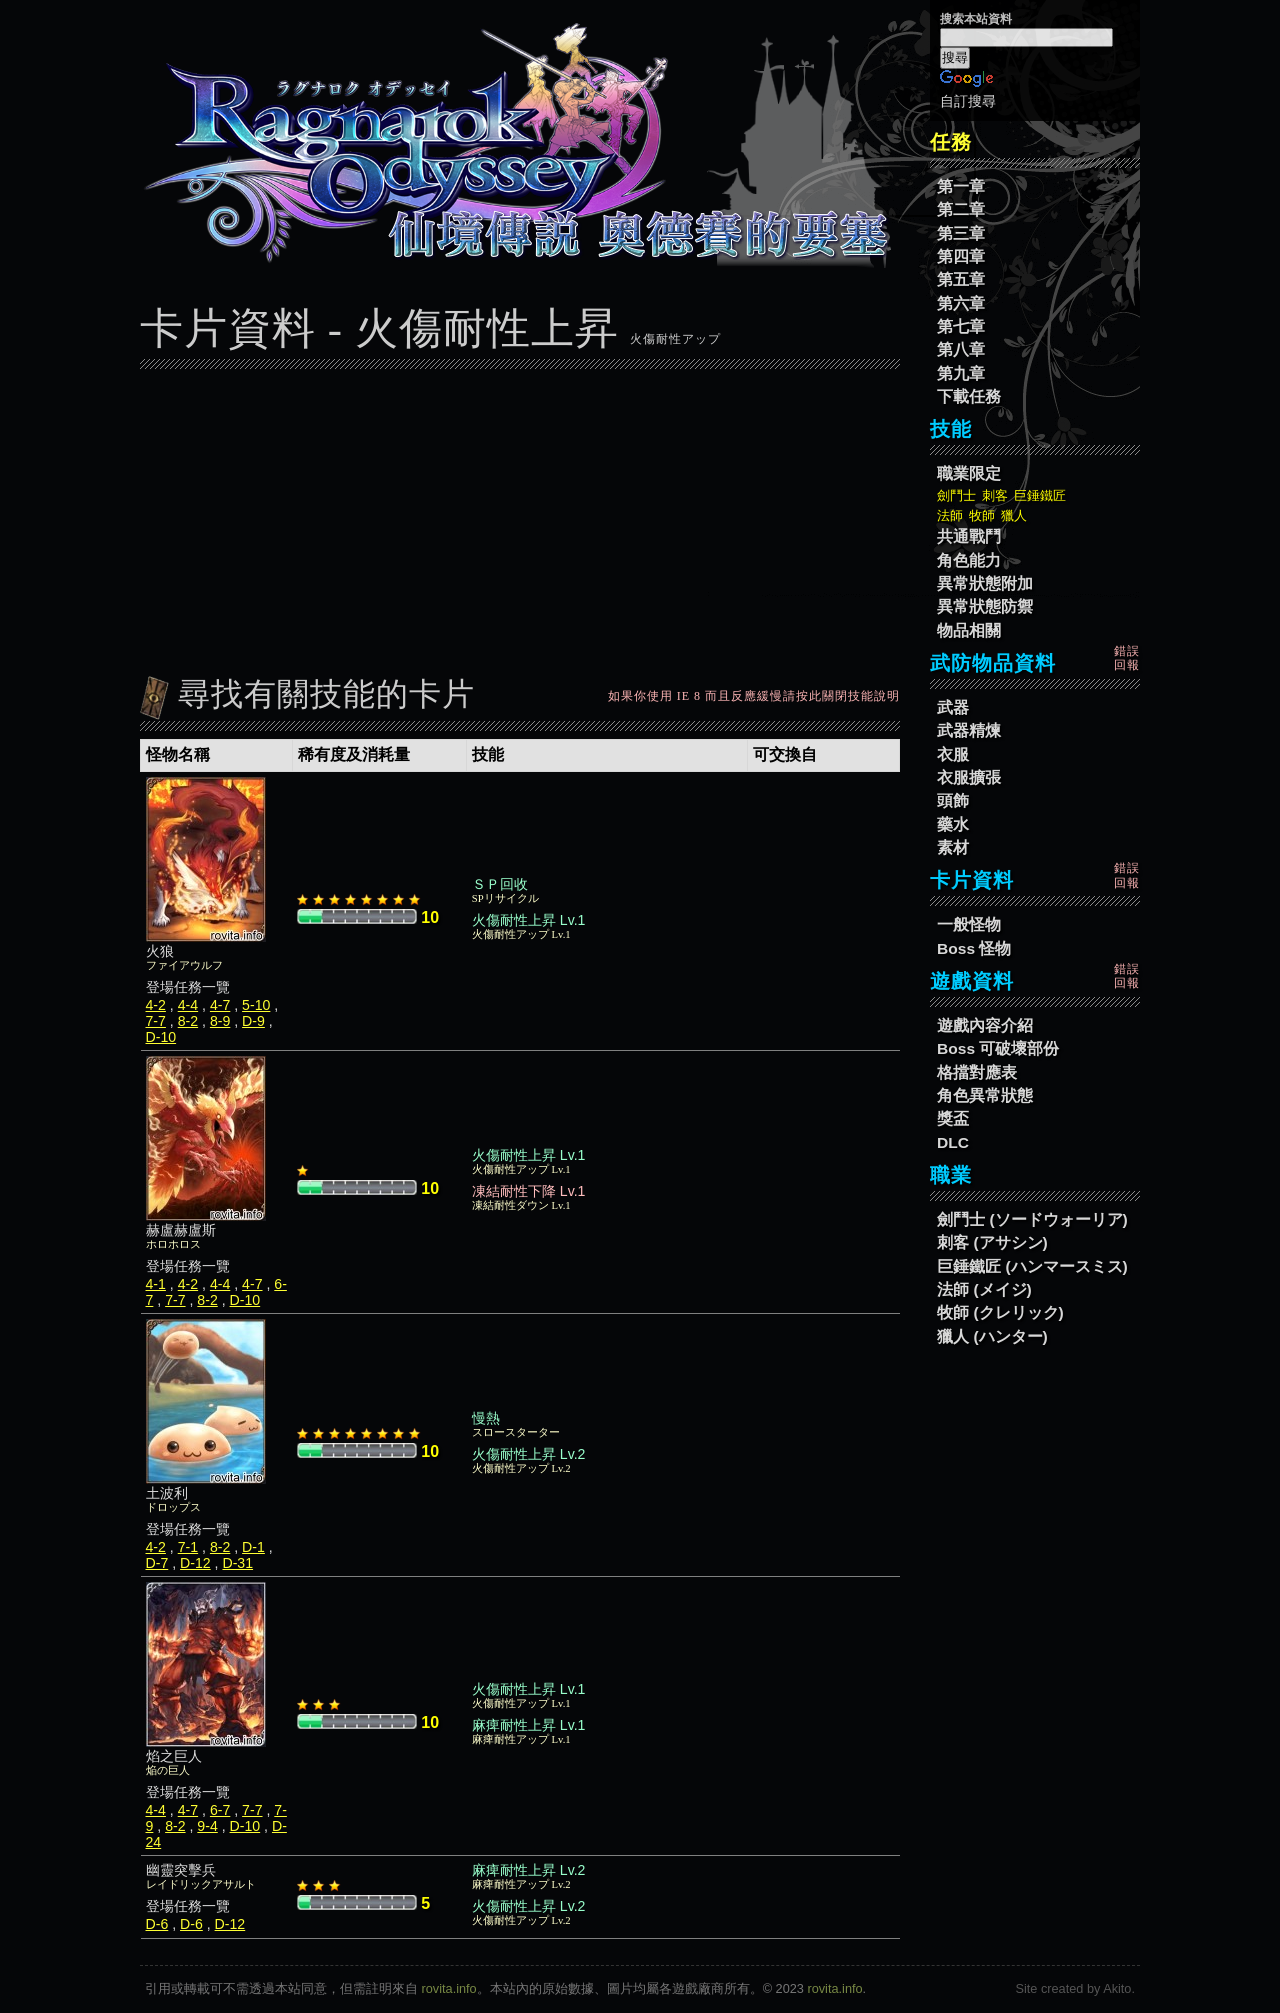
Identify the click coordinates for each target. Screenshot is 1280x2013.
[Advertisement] (520, 517)
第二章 (961, 209)
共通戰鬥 (969, 536)
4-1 (156, 1284)
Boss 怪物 (974, 948)
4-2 (156, 1005)
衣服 (953, 754)
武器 (953, 707)
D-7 (157, 1563)
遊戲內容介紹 (985, 1025)
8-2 (188, 1021)
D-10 (161, 1037)
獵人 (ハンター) (992, 1336)
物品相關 (969, 630)
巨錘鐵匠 (1040, 495)
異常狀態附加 (985, 583)
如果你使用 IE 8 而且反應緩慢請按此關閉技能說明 (754, 696)
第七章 (961, 326)
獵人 (1014, 515)
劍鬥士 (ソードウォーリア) (1032, 1219)
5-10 (256, 1005)
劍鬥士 (956, 495)
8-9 (220, 1021)
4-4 (188, 1005)
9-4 (207, 1826)
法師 (950, 515)
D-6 (157, 1924)
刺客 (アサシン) (992, 1242)
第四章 (961, 256)
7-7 (156, 1021)
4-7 (220, 1005)
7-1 (188, 1547)
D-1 (253, 1547)
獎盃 (953, 1118)
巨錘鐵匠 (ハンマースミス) (1032, 1266)
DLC (953, 1142)
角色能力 (969, 560)
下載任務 (969, 396)
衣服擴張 (969, 777)
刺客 (995, 495)
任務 (951, 142)
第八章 (961, 349)
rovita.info (449, 1988)
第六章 (961, 303)
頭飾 (953, 800)
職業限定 (969, 473)
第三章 (961, 233)
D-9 (253, 1021)
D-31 (237, 1563)
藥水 (953, 824)
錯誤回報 (1127, 658)
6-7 (220, 1810)
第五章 (961, 279)
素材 (953, 847)
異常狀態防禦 (985, 606)
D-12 (195, 1563)
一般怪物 (969, 924)
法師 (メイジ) (984, 1289)
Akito (1117, 1988)
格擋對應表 (977, 1072)
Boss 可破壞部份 (998, 1048)
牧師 (982, 515)
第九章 (961, 373)
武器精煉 (969, 730)
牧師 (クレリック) (1000, 1312)
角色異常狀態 (985, 1095)
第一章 (961, 186)
